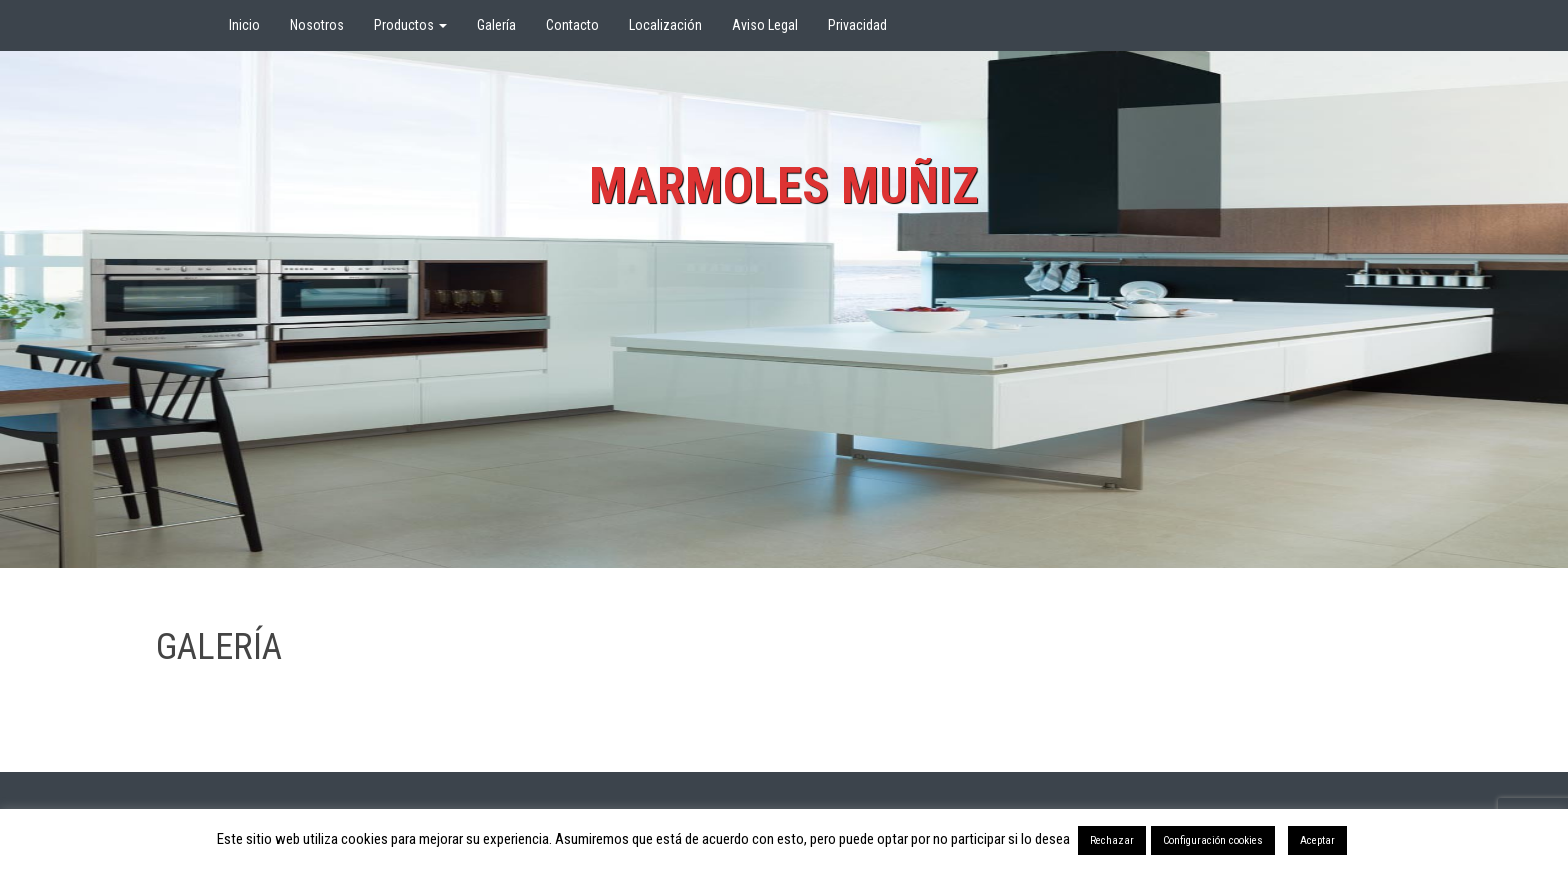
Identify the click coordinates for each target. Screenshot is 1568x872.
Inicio (244, 25)
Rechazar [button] (1112, 840)
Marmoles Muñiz (784, 186)
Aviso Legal (765, 25)
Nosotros (317, 25)
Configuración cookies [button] (1213, 840)
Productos (410, 25)
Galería (496, 25)
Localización (665, 25)
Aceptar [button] (1317, 840)
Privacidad (857, 25)
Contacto (572, 25)
